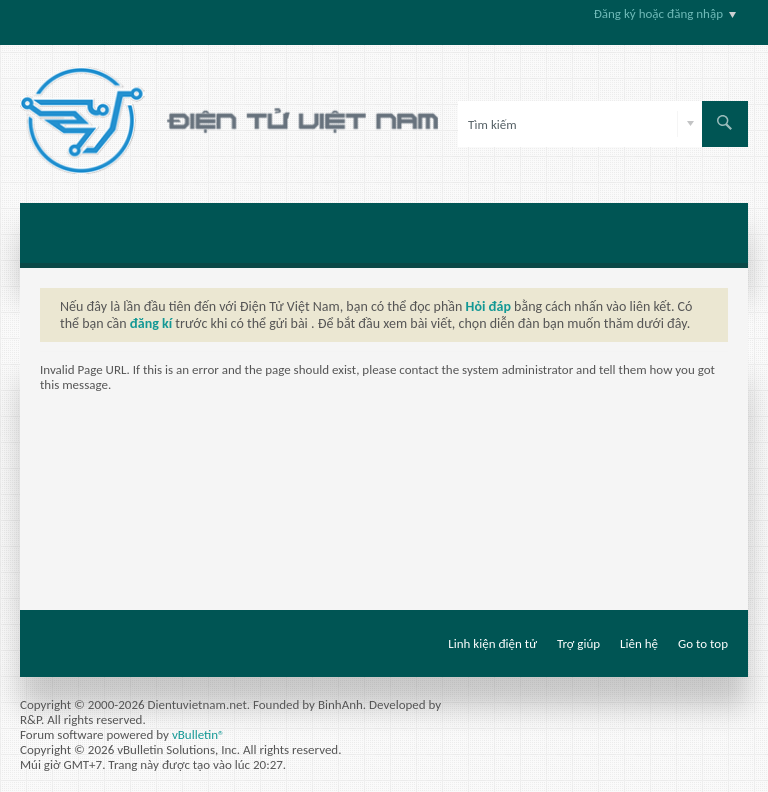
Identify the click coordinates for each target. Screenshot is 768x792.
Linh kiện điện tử (492, 643)
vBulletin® (198, 734)
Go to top (703, 643)
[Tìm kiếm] (580, 124)
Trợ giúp (578, 643)
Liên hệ (639, 643)
